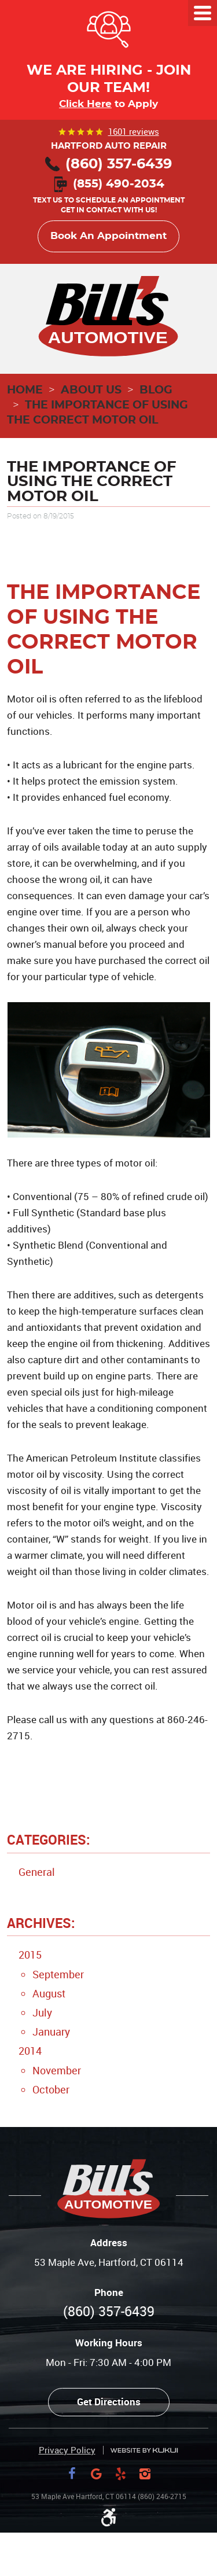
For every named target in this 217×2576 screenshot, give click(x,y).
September (58, 1974)
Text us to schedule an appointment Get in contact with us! (109, 198)
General (37, 1872)
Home (25, 390)
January (51, 2031)
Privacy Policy (67, 2450)
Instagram (145, 2473)
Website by (144, 2451)
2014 (30, 2051)
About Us (91, 390)
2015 (30, 1955)
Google (96, 2473)
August (48, 1993)
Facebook (72, 2473)
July (42, 2012)
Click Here (85, 104)
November (56, 2070)
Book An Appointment (108, 236)
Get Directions (109, 2401)
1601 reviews (133, 131)
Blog (155, 390)
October (50, 2089)
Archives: (41, 1923)
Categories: (48, 1840)
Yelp (121, 2473)
